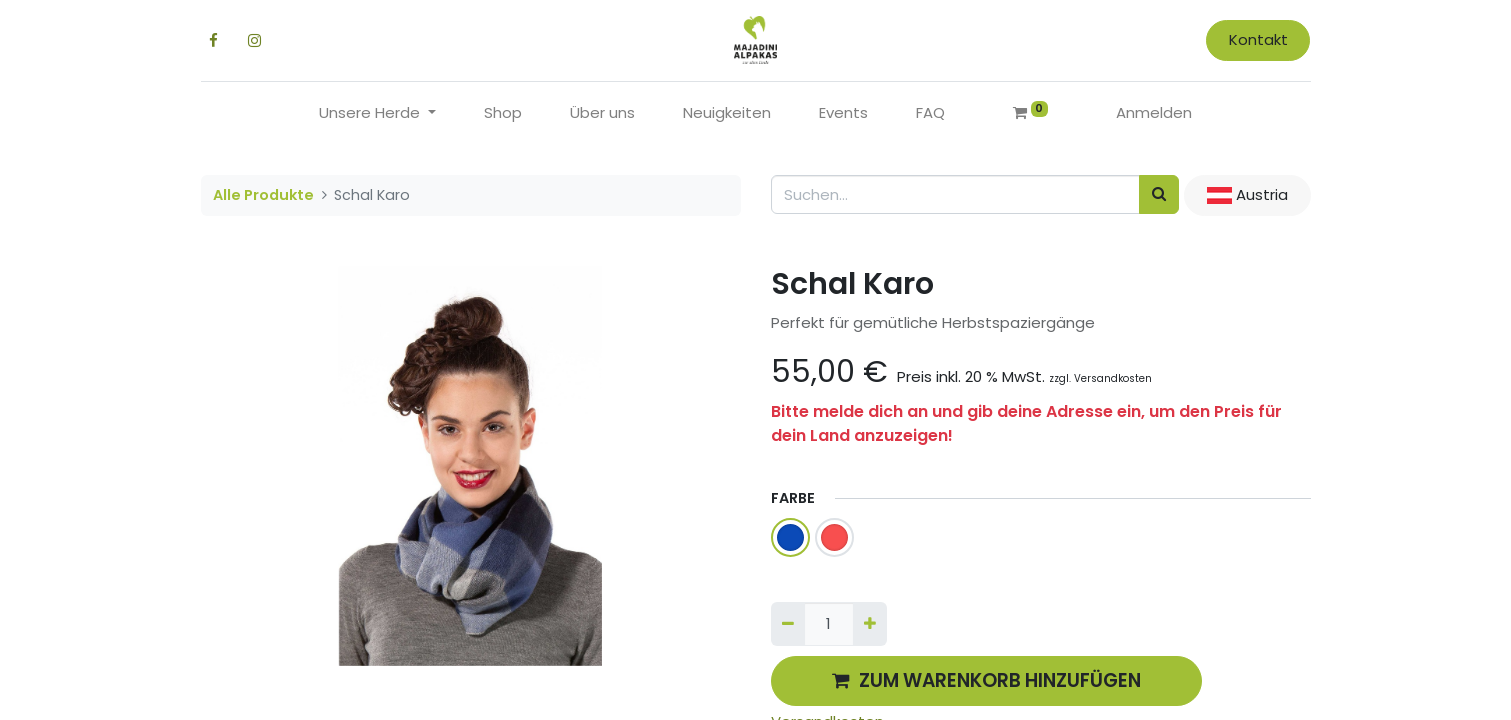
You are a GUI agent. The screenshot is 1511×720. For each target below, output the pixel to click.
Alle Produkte (263, 195)
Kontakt (1258, 39)
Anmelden (1154, 112)
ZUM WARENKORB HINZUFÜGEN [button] (986, 680)
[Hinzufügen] (870, 624)
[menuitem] (503, 113)
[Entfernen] (788, 624)
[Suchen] (1159, 194)
